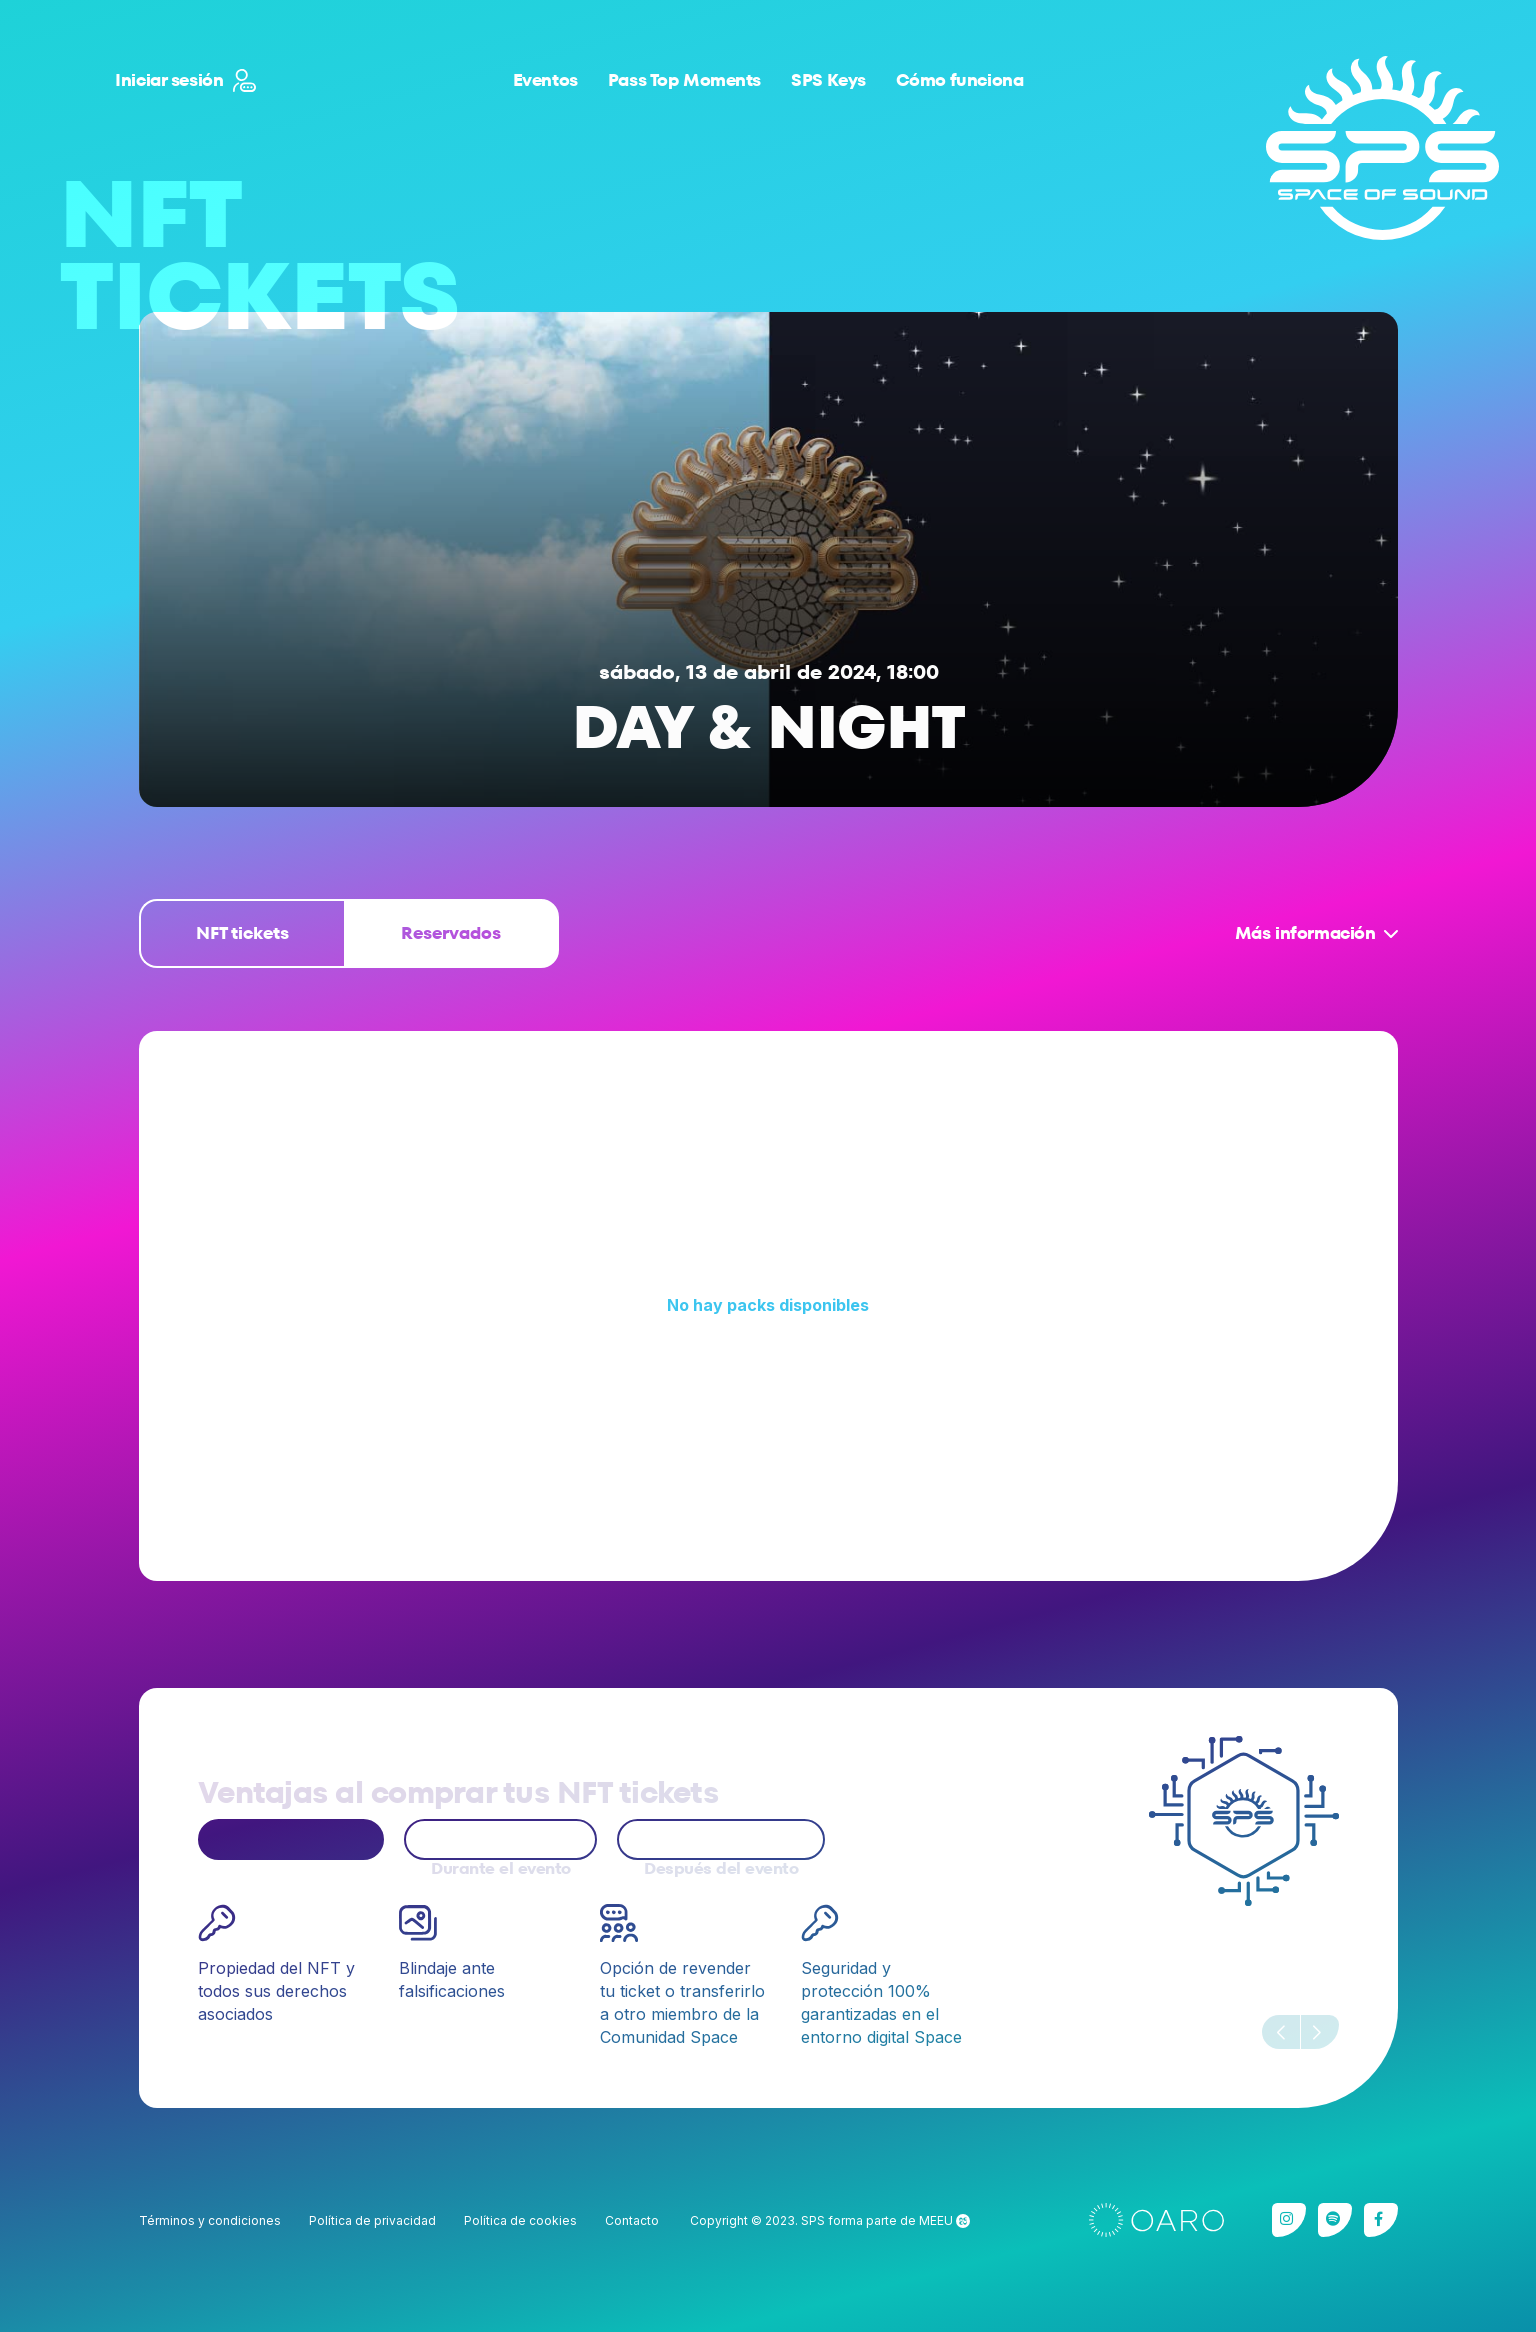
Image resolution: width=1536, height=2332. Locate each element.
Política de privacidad (372, 2220)
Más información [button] (1305, 933)
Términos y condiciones (210, 2220)
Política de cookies (520, 2220)
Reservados (451, 933)
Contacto (632, 2220)
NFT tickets (242, 933)
